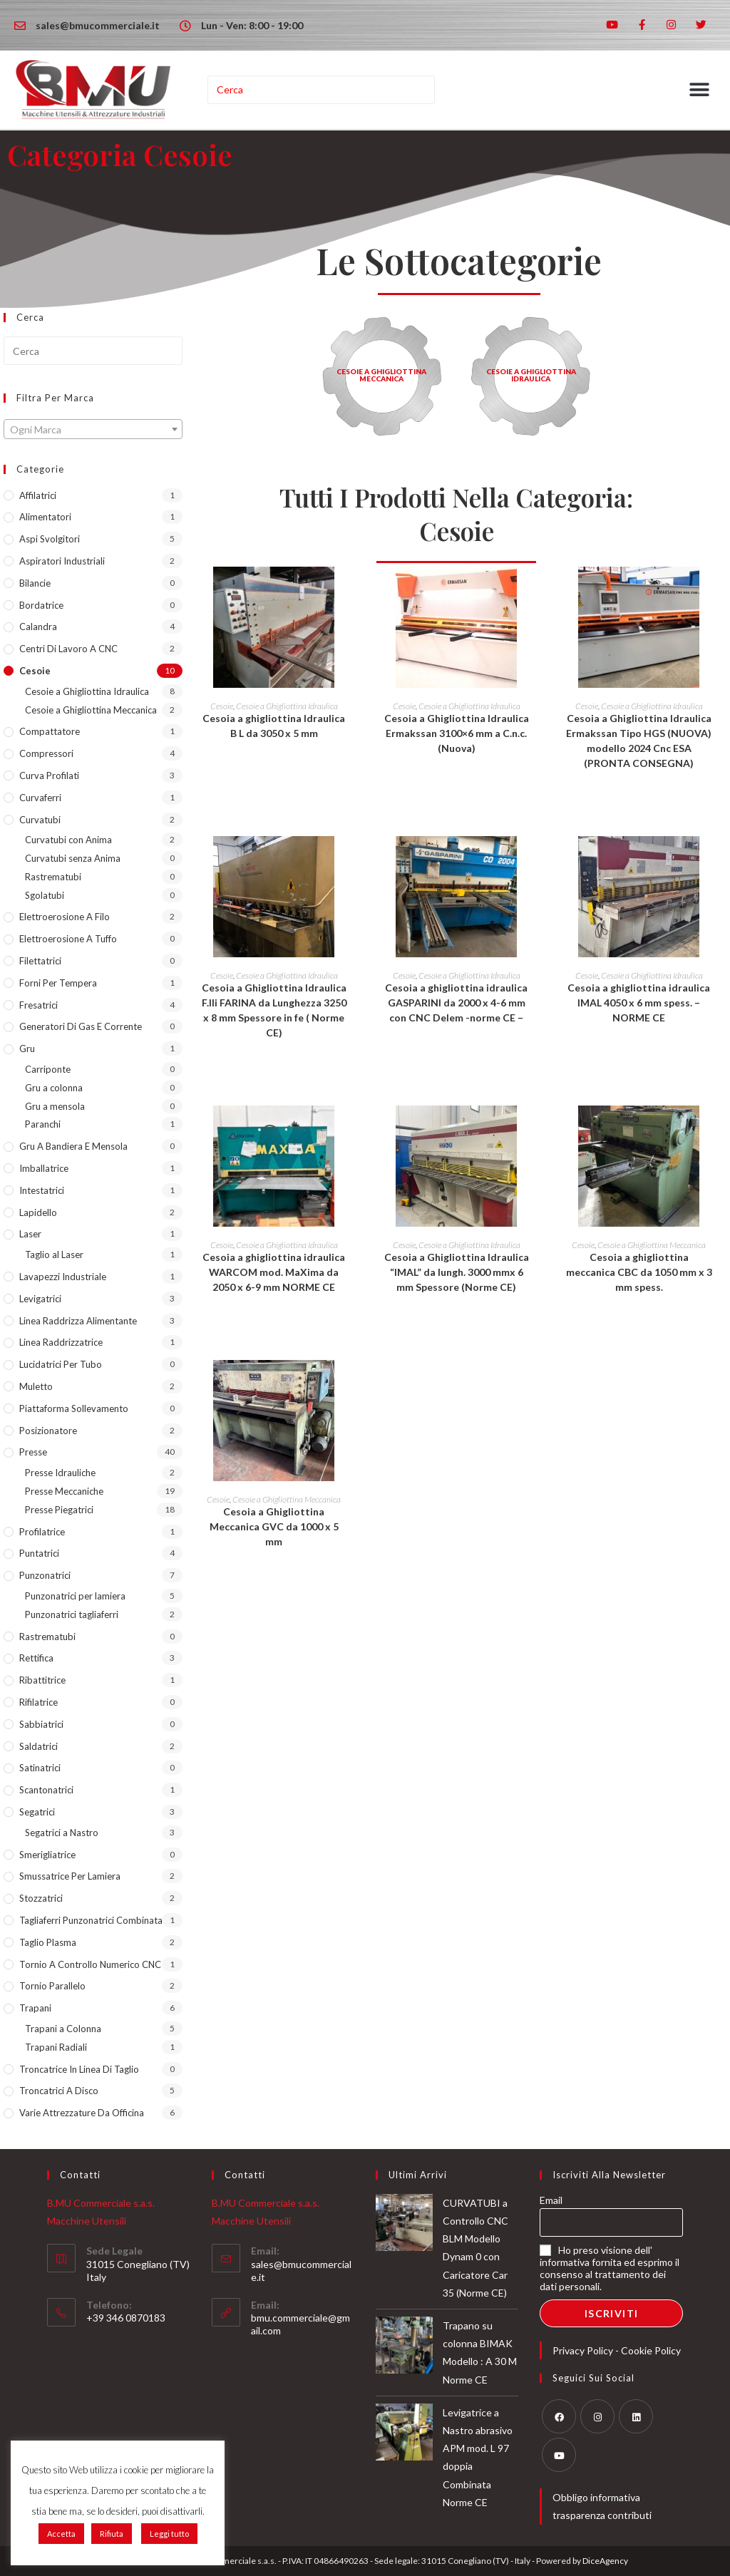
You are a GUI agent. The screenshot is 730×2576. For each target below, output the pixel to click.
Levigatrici (40, 1298)
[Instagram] (597, 2416)
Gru (27, 1048)
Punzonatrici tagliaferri (71, 1614)
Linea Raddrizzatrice (61, 1342)
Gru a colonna (54, 1087)
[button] (700, 90)
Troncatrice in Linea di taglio (79, 2069)
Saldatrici (38, 1746)
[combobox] (93, 429)
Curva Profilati (49, 775)
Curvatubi (40, 819)
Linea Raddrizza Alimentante (78, 1320)
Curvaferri (40, 797)
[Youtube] (559, 2455)
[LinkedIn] (636, 2416)
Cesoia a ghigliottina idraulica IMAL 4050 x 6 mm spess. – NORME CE (638, 1003)
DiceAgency (605, 2560)
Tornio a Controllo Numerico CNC (90, 1964)
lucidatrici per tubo (60, 1364)
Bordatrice (41, 605)
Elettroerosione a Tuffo (68, 938)
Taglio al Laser (54, 1254)
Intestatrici (41, 1190)
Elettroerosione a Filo (64, 916)
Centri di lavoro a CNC (68, 648)
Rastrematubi (53, 876)
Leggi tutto (169, 2533)
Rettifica (36, 1658)
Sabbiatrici (41, 1724)
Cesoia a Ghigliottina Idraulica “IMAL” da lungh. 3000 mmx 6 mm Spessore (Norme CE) (456, 1272)
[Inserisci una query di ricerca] (321, 90)
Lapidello (38, 1212)
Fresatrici (38, 1005)
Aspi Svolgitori (49, 539)
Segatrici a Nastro (61, 1832)
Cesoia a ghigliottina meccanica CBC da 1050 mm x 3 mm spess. (639, 1272)
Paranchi (43, 1124)
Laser (30, 1234)
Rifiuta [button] (111, 2533)
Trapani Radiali (56, 2047)
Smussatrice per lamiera (69, 1876)
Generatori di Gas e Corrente (80, 1026)
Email (551, 2200)
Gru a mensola (55, 1106)
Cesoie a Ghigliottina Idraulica (87, 691)
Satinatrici (40, 1767)
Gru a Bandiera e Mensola (73, 1146)
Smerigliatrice (47, 1854)
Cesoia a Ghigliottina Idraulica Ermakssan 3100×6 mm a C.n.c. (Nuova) (456, 733)
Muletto (36, 1386)
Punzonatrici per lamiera (75, 1596)
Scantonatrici (46, 1790)
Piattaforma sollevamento (73, 1408)
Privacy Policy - (586, 2350)
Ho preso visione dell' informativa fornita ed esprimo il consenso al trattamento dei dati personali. (609, 2268)
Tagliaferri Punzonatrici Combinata (91, 1920)
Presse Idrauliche (60, 1472)
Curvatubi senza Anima (72, 858)
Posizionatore (48, 1430)
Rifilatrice (38, 1702)
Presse (33, 1452)
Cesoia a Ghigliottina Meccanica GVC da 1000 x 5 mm (274, 1526)
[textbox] (93, 430)
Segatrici (37, 1812)
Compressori (46, 753)
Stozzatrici (41, 1898)
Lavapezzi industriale (62, 1276)
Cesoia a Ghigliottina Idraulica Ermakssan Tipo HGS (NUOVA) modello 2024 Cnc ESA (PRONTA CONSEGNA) (638, 740)
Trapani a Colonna (63, 2028)
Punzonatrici (45, 1575)
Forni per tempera (58, 983)
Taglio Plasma (47, 1942)
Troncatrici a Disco (58, 2090)
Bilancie (35, 583)
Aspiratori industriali (62, 561)
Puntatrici (39, 1553)
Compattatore (49, 731)
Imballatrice (43, 1168)
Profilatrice (42, 1531)
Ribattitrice (42, 1680)
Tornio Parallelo (52, 1986)
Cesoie (35, 670)
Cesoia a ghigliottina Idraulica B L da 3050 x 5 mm (273, 725)
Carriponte (48, 1069)
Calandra (38, 626)
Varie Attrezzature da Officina (81, 2112)
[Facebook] (559, 2416)
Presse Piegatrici (59, 1509)
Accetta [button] (61, 2533)
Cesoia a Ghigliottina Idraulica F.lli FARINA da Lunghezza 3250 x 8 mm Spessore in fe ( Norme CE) (274, 1010)
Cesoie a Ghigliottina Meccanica (91, 710)
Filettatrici (40, 961)
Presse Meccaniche (64, 1491)
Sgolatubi (44, 895)
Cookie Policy (651, 2350)
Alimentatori (45, 516)
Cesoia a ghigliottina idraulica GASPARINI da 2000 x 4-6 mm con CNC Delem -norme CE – (456, 1003)
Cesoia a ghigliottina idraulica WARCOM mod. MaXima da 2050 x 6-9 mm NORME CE (273, 1272)
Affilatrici (37, 495)
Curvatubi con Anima (68, 839)
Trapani (35, 2008)
